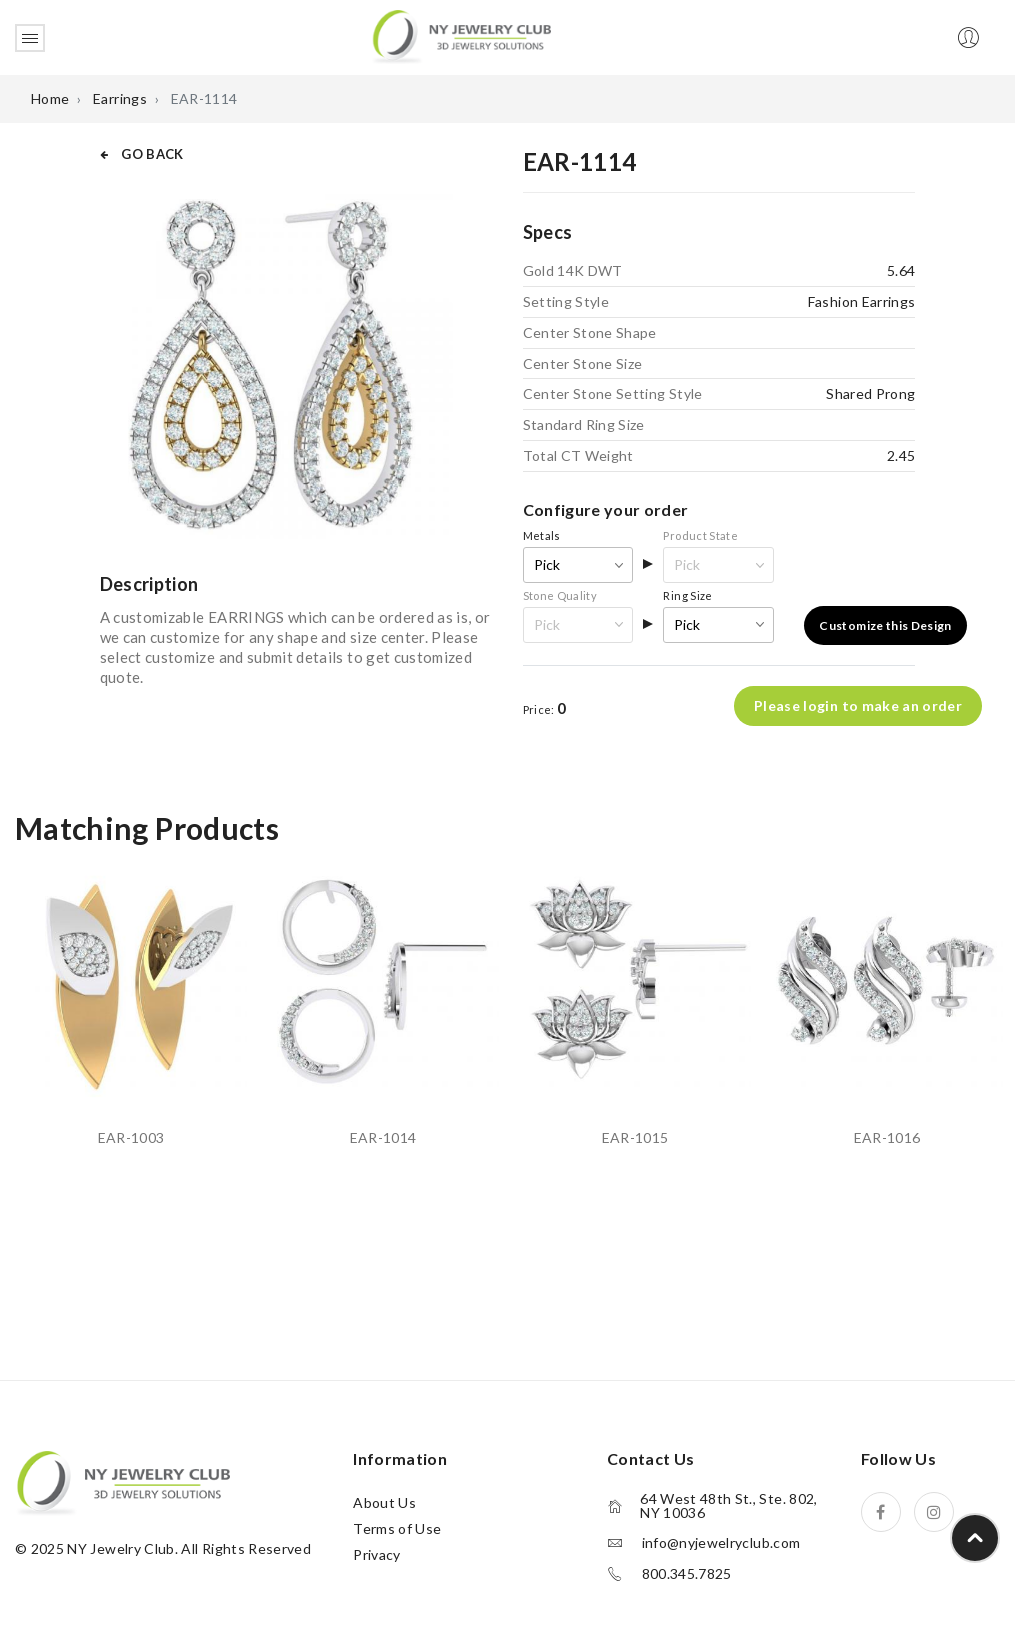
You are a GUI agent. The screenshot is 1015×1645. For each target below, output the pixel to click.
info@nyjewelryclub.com (721, 1543)
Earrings (120, 98)
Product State (700, 535)
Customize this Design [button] (885, 625)
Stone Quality (560, 595)
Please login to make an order (858, 706)
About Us (384, 1502)
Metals (542, 535)
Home (50, 98)
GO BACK (142, 154)
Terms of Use (397, 1528)
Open (30, 38)
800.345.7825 (687, 1574)
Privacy (376, 1554)
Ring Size (687, 595)
